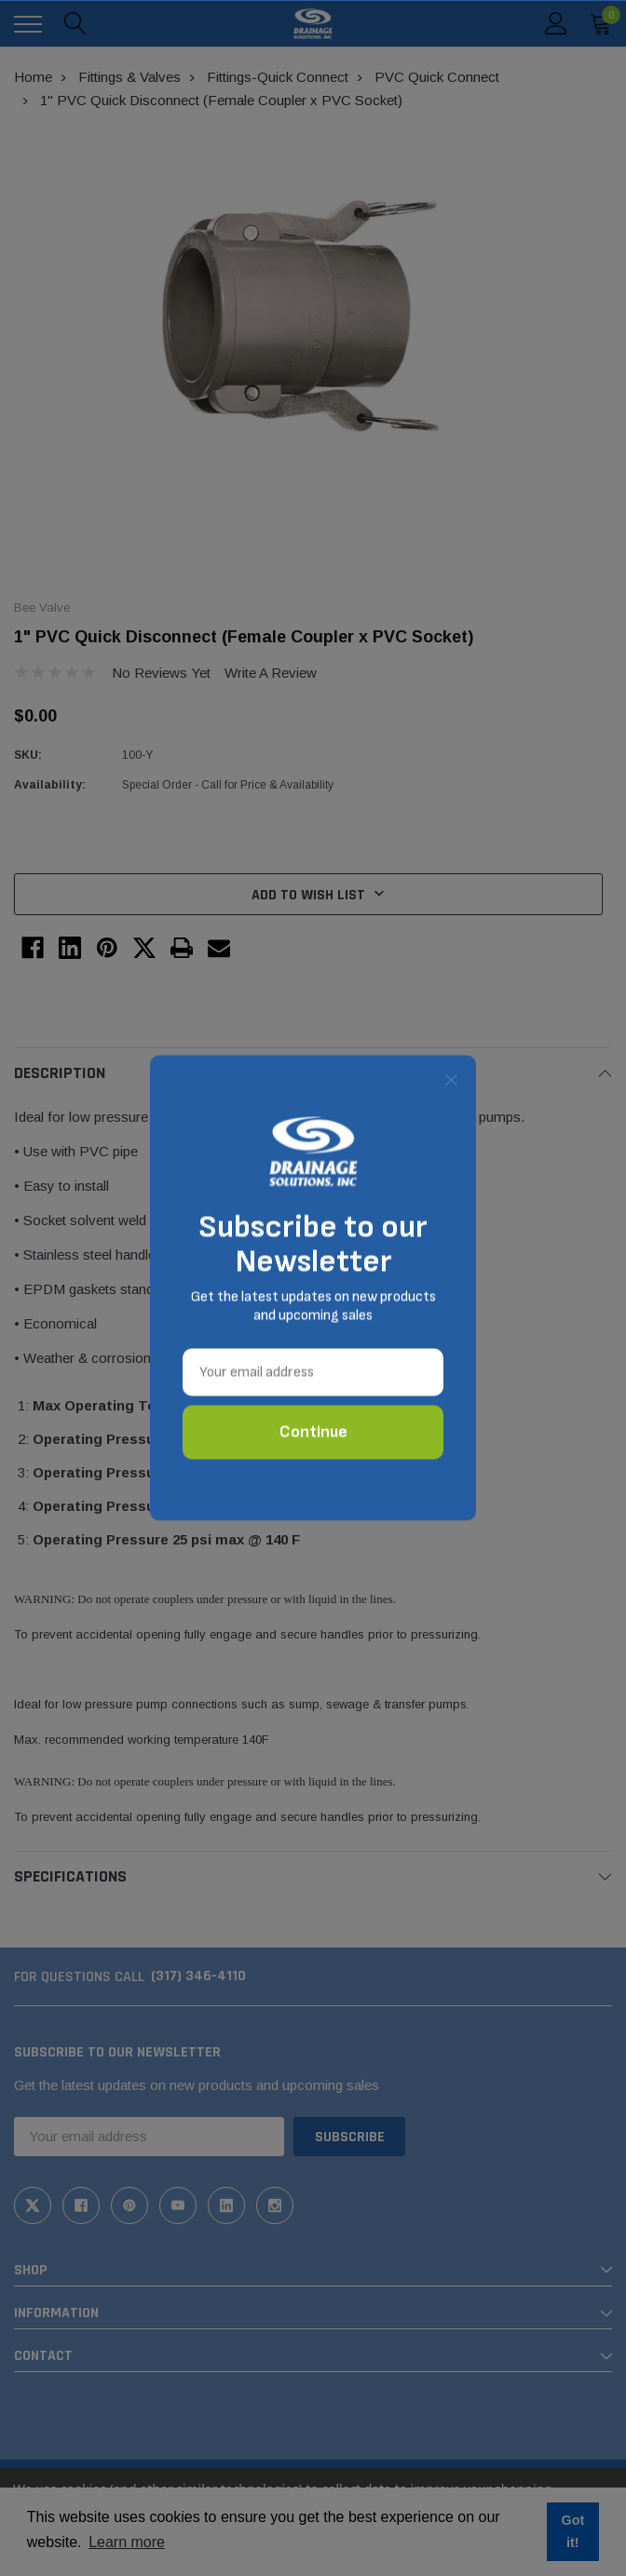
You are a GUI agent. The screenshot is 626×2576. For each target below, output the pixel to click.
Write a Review (271, 673)
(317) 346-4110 (198, 1976)
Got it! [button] (572, 2531)
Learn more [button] (126, 2542)
